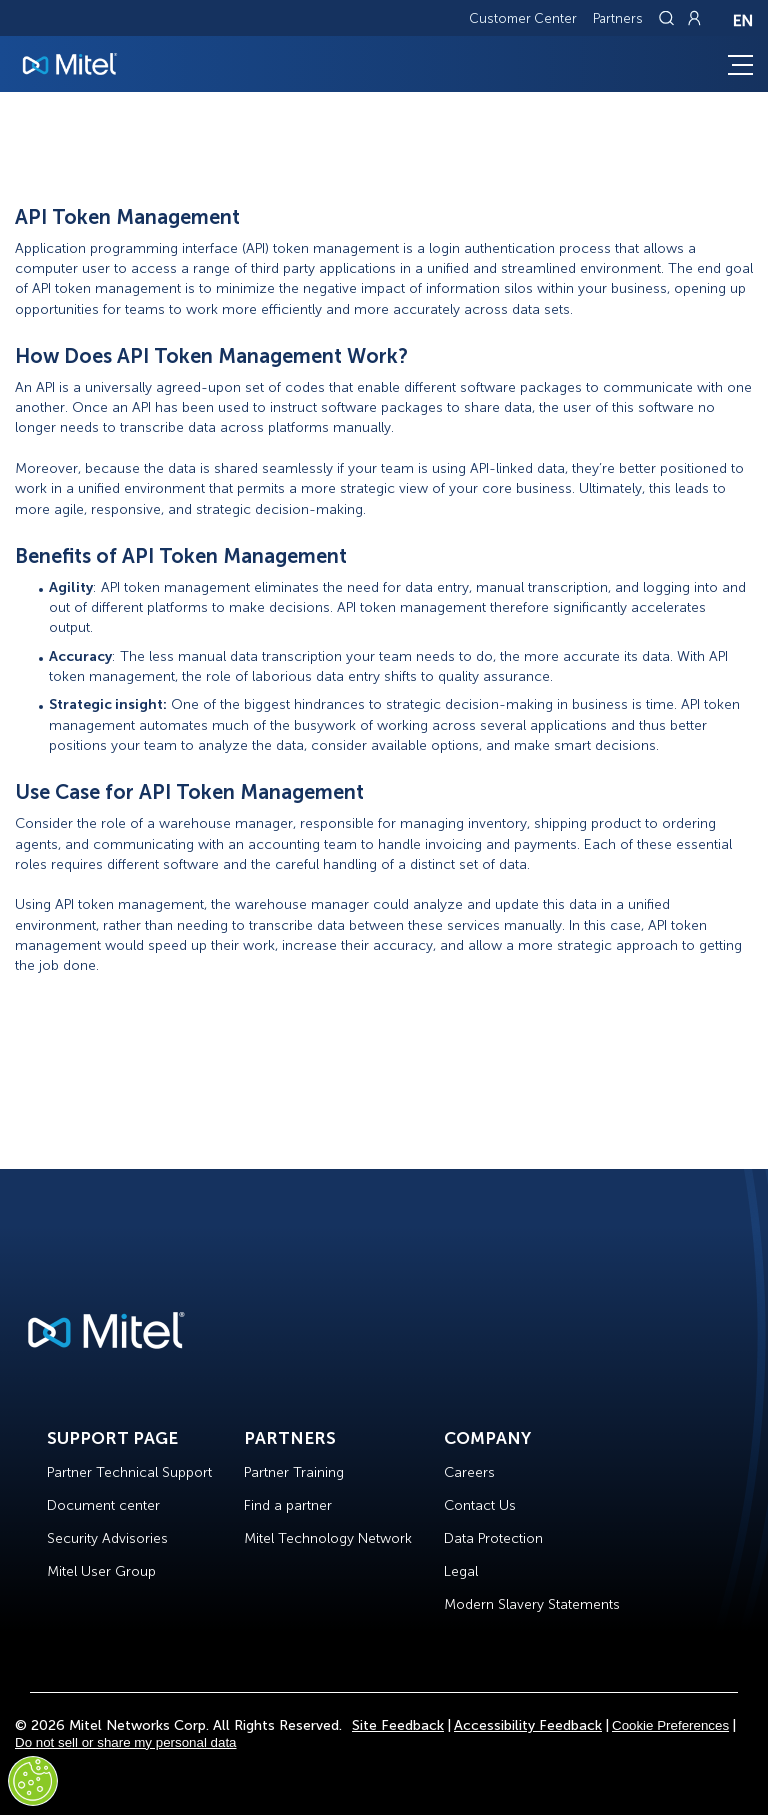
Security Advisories (107, 1538)
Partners (618, 18)
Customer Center (523, 18)
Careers (469, 1472)
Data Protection (493, 1538)
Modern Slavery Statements (532, 1604)
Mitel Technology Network (328, 1538)
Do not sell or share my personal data (126, 1742)
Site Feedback (398, 1725)
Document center (103, 1505)
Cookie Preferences (670, 1725)
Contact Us (480, 1505)
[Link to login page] (694, 18)
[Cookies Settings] (33, 1781)
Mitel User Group (101, 1571)
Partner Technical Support (129, 1472)
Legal (461, 1571)
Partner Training (294, 1472)
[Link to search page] (669, 18)
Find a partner (288, 1505)
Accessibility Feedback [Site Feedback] (528, 1725)
